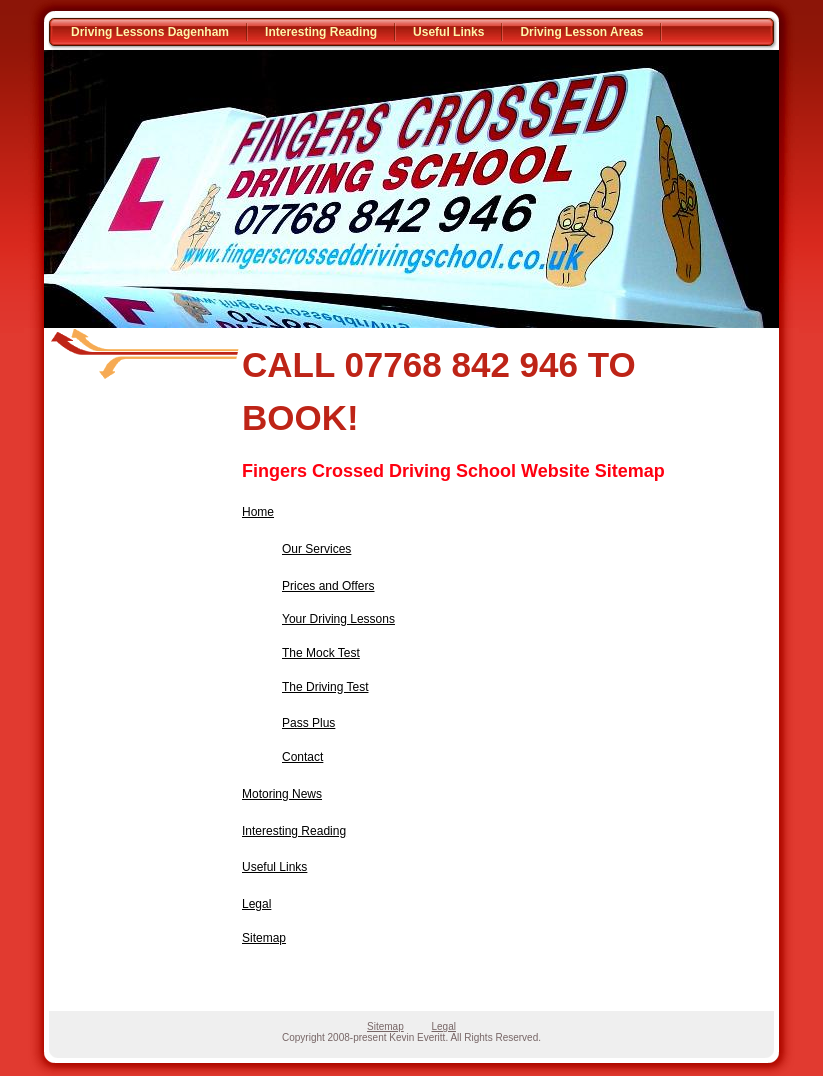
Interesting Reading (321, 32)
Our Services (316, 549)
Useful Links (448, 32)
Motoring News (282, 794)
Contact (302, 757)
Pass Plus (308, 723)
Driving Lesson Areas (581, 32)
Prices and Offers (328, 586)
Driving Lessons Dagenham (150, 32)
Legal (256, 904)
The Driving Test (325, 687)
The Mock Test (321, 653)
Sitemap (264, 938)
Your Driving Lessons (338, 619)
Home (258, 512)
